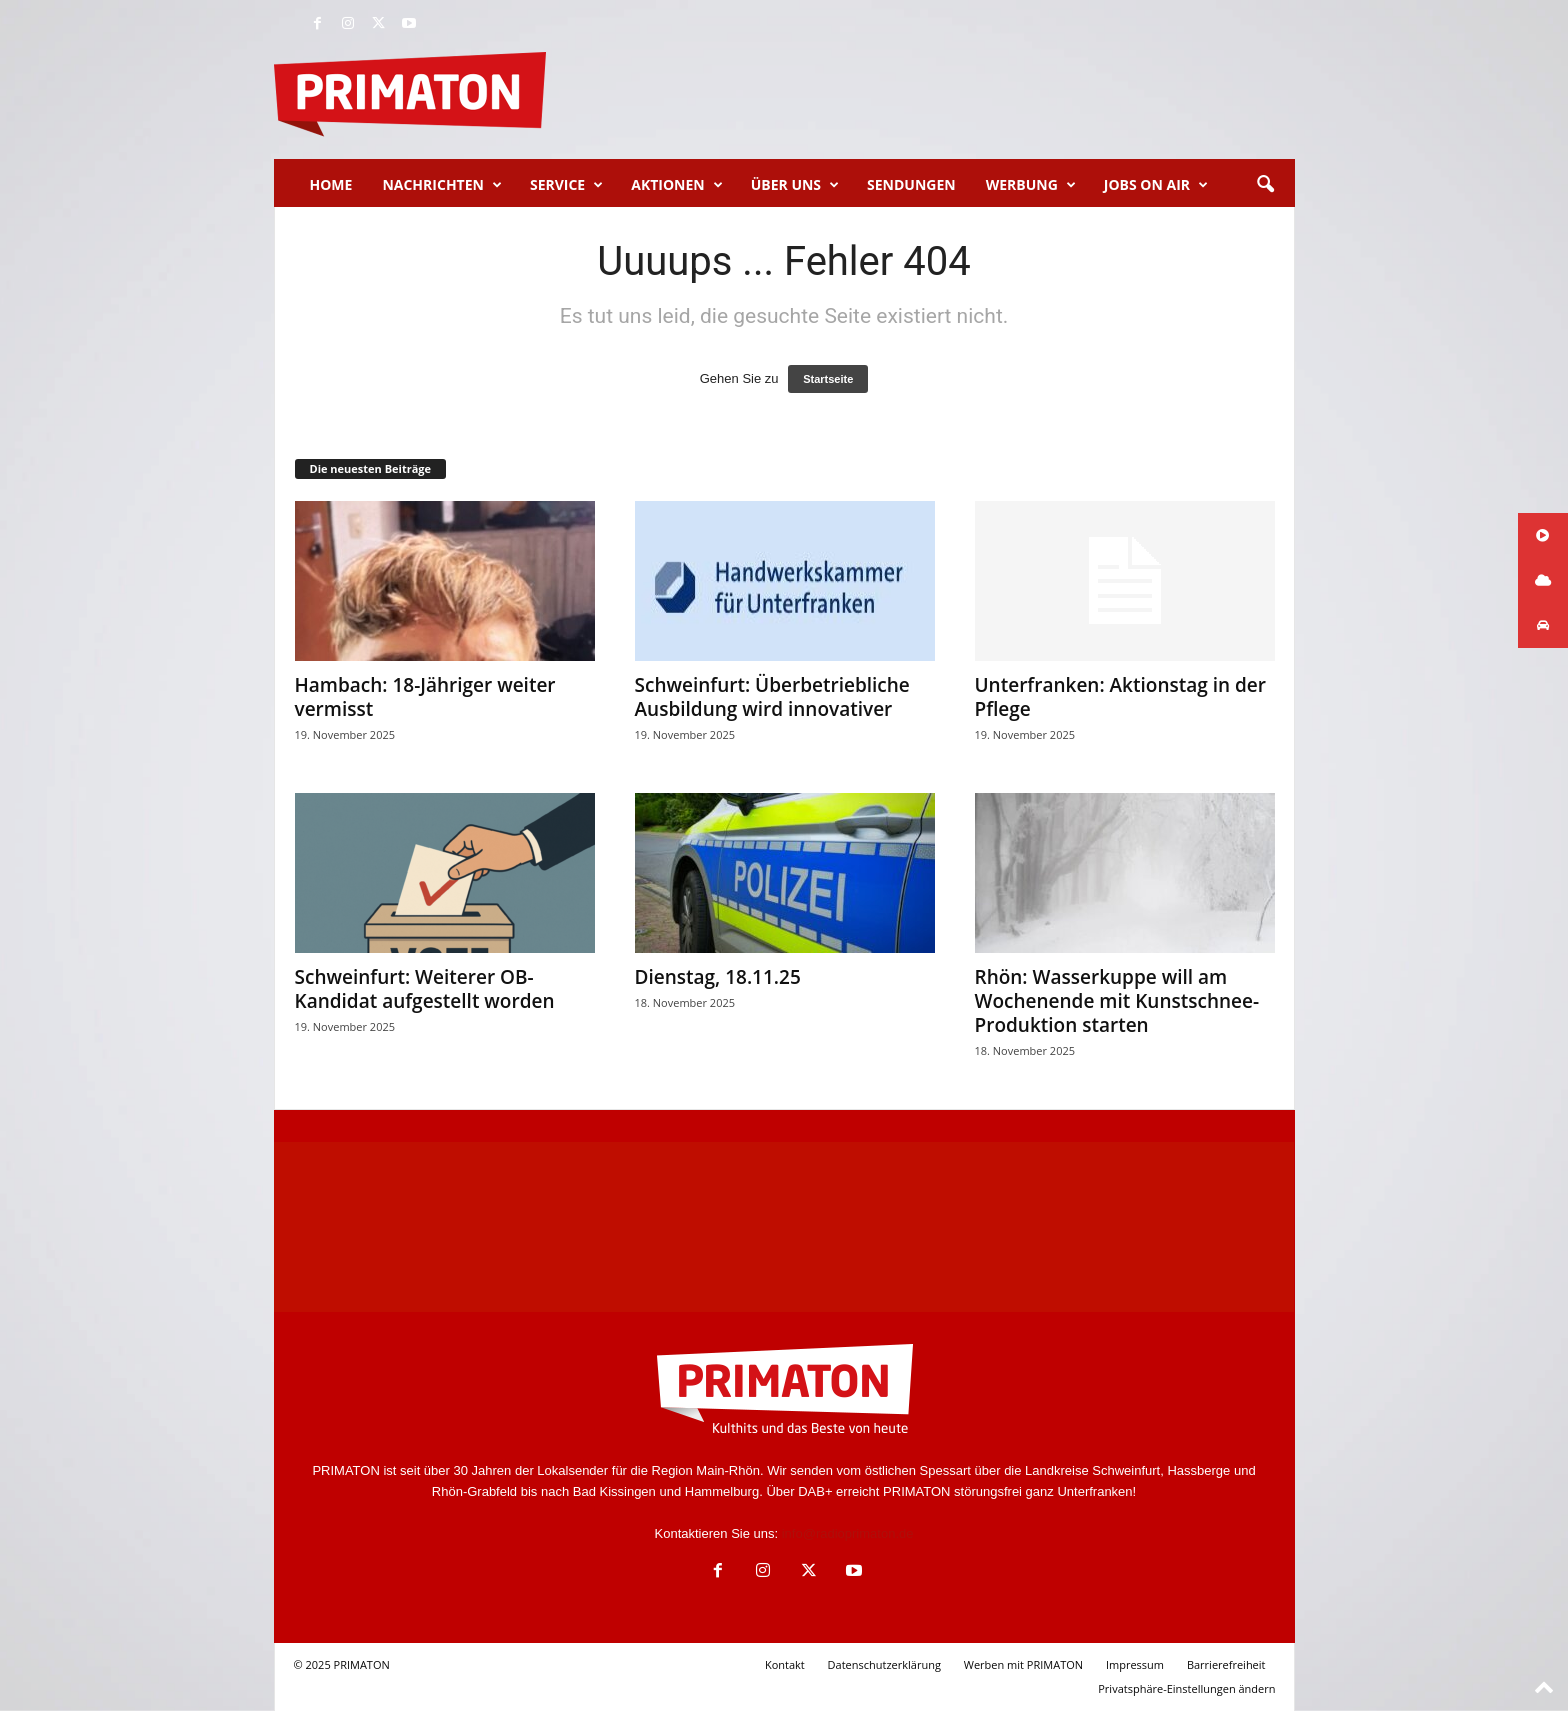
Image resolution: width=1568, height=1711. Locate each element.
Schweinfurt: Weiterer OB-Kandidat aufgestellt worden (425, 989)
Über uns (795, 185)
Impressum (1135, 1664)
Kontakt (785, 1664)
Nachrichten (442, 185)
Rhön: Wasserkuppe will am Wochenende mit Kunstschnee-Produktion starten (1117, 1001)
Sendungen (911, 184)
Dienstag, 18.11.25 (718, 977)
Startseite (828, 379)
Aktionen (676, 185)
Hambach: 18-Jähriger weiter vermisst (425, 697)
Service (566, 185)
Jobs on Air (1156, 185)
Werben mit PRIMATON (1023, 1664)
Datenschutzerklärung (884, 1664)
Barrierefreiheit (1226, 1664)
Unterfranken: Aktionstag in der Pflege (1121, 697)
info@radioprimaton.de (848, 1533)
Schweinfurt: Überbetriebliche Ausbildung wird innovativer (772, 697)
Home (331, 184)
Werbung (1031, 185)
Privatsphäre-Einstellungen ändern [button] (1186, 1688)
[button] (1265, 185)
